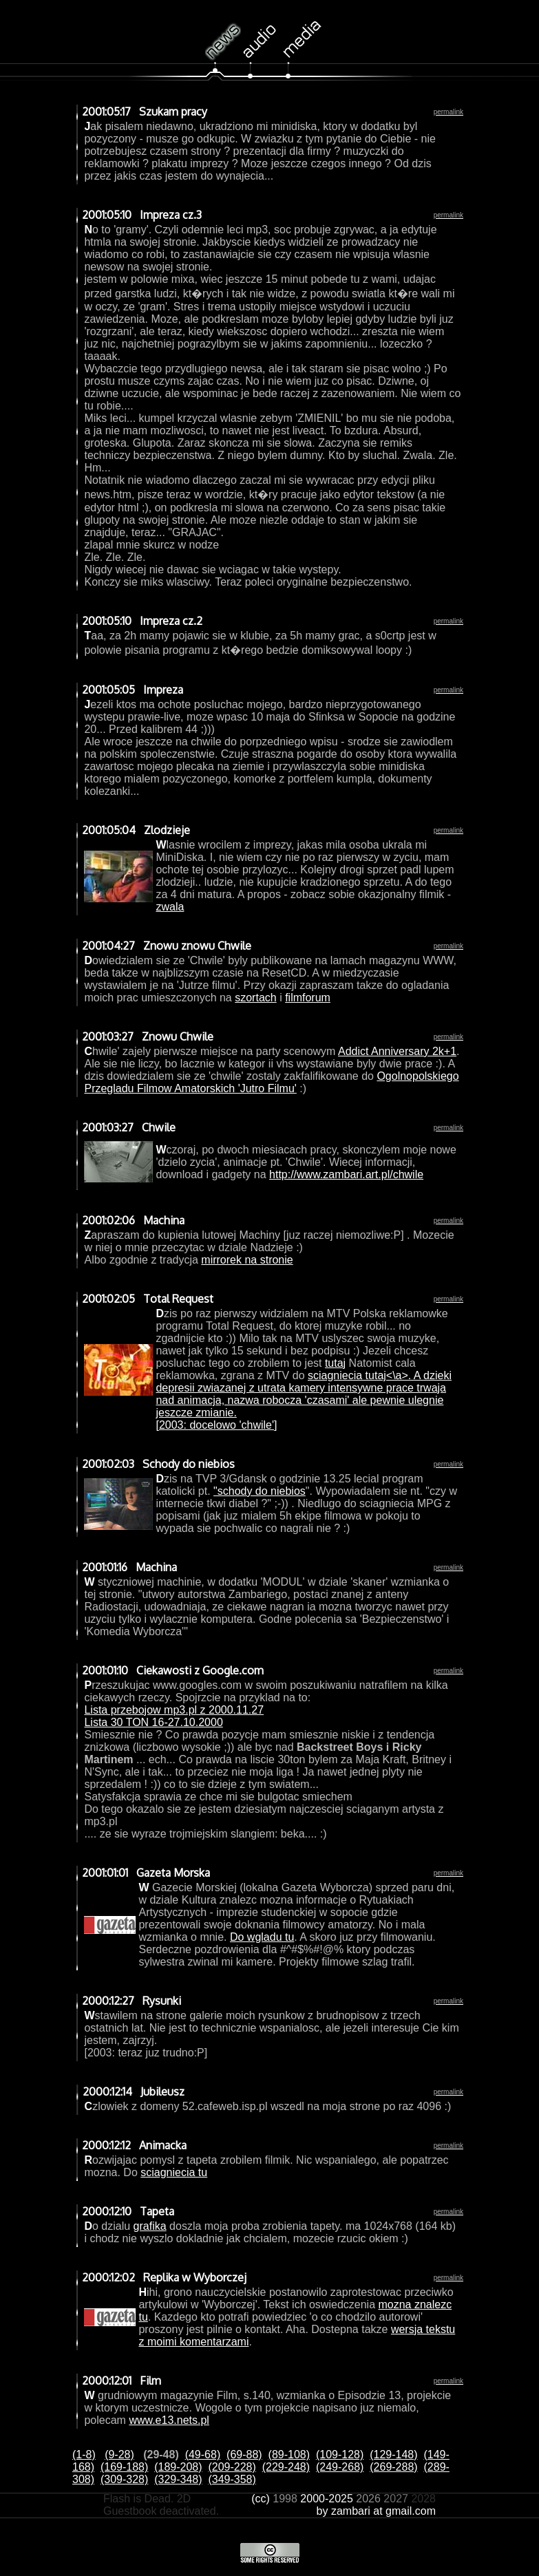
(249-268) (339, 2467)
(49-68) (203, 2454)
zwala (170, 907)
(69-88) (244, 2454)
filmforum (307, 997)
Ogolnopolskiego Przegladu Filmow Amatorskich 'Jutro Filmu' (271, 1082)
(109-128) (339, 2454)
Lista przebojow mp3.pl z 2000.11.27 (174, 1710)
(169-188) (124, 2467)
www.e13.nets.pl (169, 2420)
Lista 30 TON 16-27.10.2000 (153, 1722)
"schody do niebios (259, 1491)
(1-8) (84, 2454)
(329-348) (178, 2479)
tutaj (335, 1363)
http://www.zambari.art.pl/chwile (346, 1174)
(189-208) (178, 2467)
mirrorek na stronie (247, 1260)
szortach (255, 997)
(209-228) (231, 2467)
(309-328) (124, 2479)
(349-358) (231, 2479)
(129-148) (393, 2454)
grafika (150, 2226)
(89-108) (289, 2454)
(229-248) (286, 2467)
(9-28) (119, 2454)
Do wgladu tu (262, 1937)
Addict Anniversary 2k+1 (397, 1051)
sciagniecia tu (173, 2172)
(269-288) (393, 2467)
